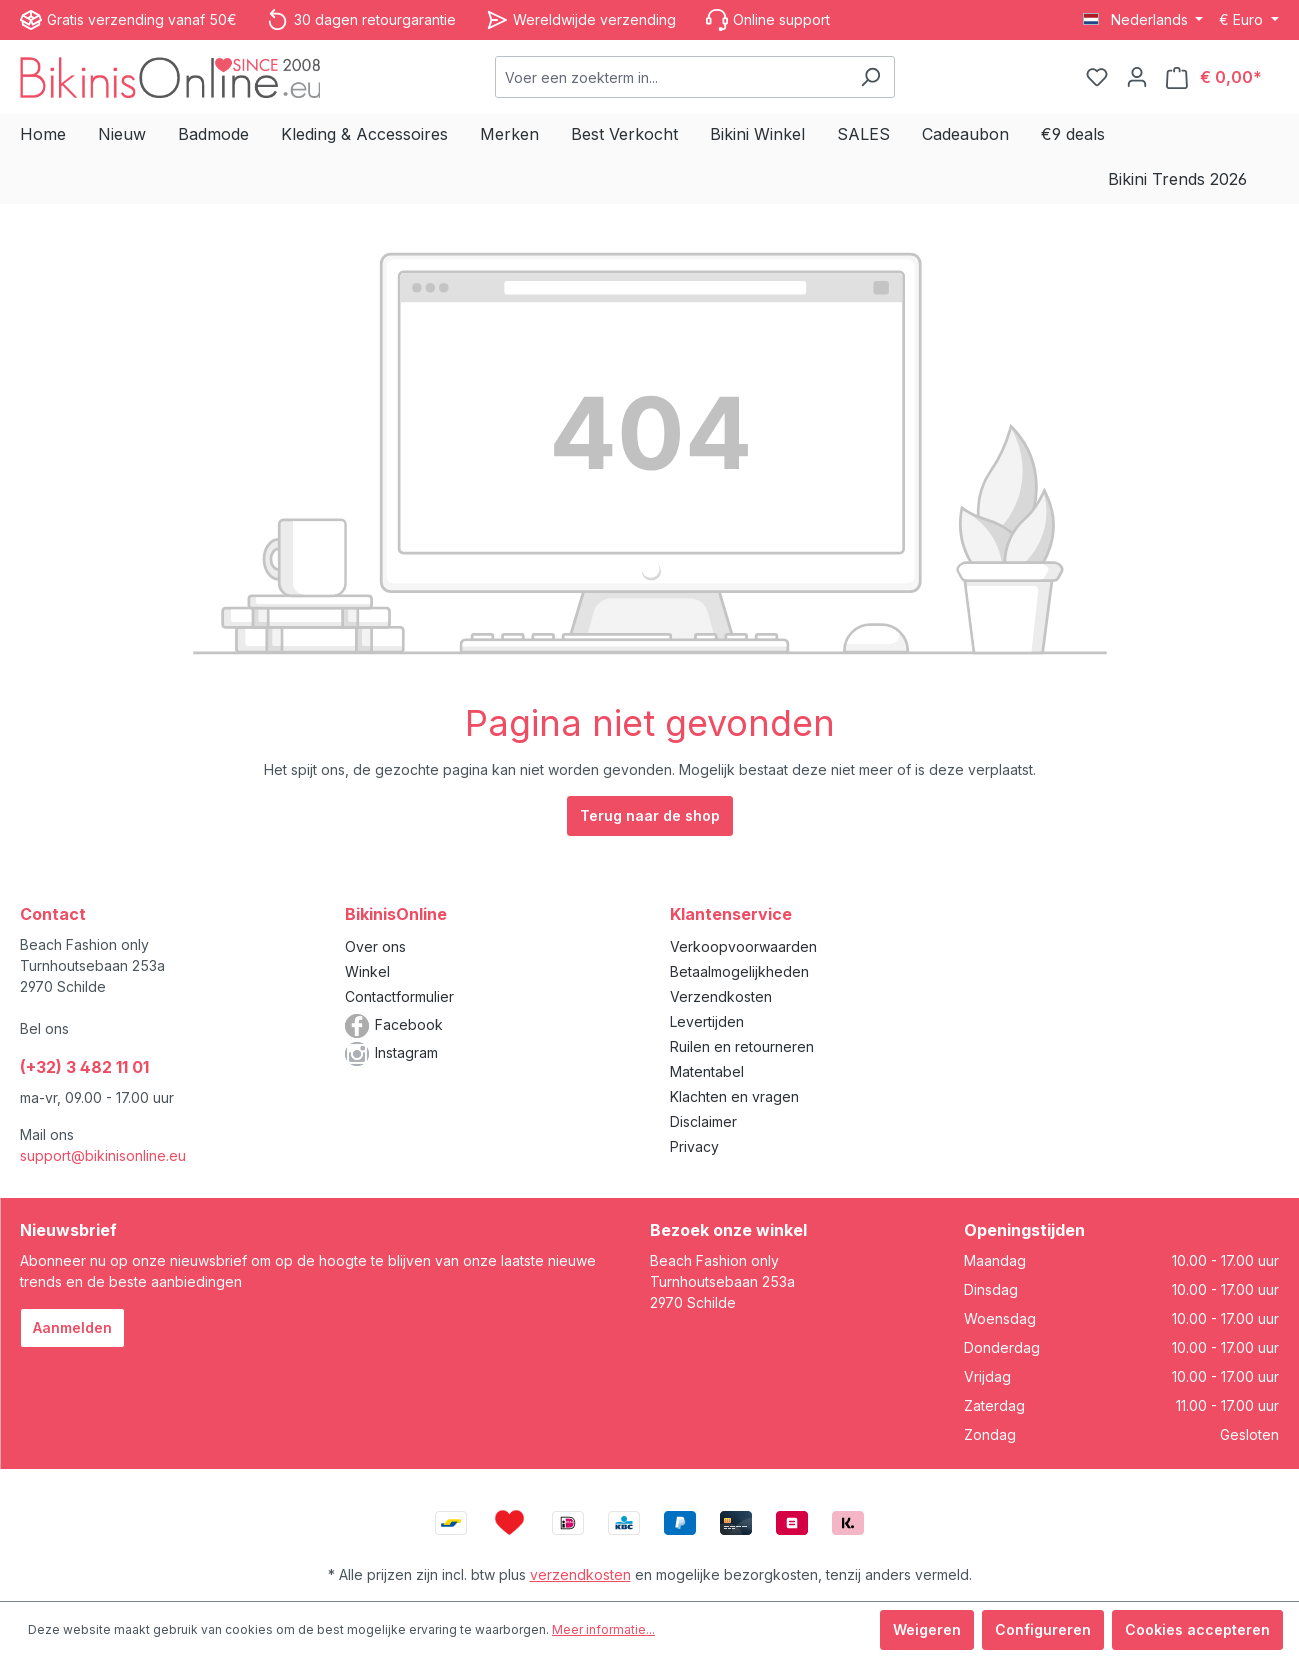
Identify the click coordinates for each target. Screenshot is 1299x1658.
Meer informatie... (603, 1629)
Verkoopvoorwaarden (743, 946)
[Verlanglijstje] (1097, 77)
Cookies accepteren (1197, 1629)
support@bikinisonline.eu (103, 1155)
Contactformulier (399, 996)
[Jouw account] (1137, 77)
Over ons (375, 946)
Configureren (1043, 1629)
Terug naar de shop (650, 815)
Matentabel (707, 1071)
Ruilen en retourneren (742, 1046)
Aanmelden (72, 1327)
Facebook (409, 1024)
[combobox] (671, 77)
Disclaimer (703, 1121)
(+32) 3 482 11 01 (84, 1067)
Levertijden (707, 1021)
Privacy (694, 1146)
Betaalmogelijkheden (739, 971)
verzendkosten (580, 1574)
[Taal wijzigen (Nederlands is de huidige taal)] (1143, 20)
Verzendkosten (721, 996)
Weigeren (927, 1629)
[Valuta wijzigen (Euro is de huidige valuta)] (1249, 20)
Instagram (406, 1052)
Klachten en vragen (734, 1096)
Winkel (367, 971)
